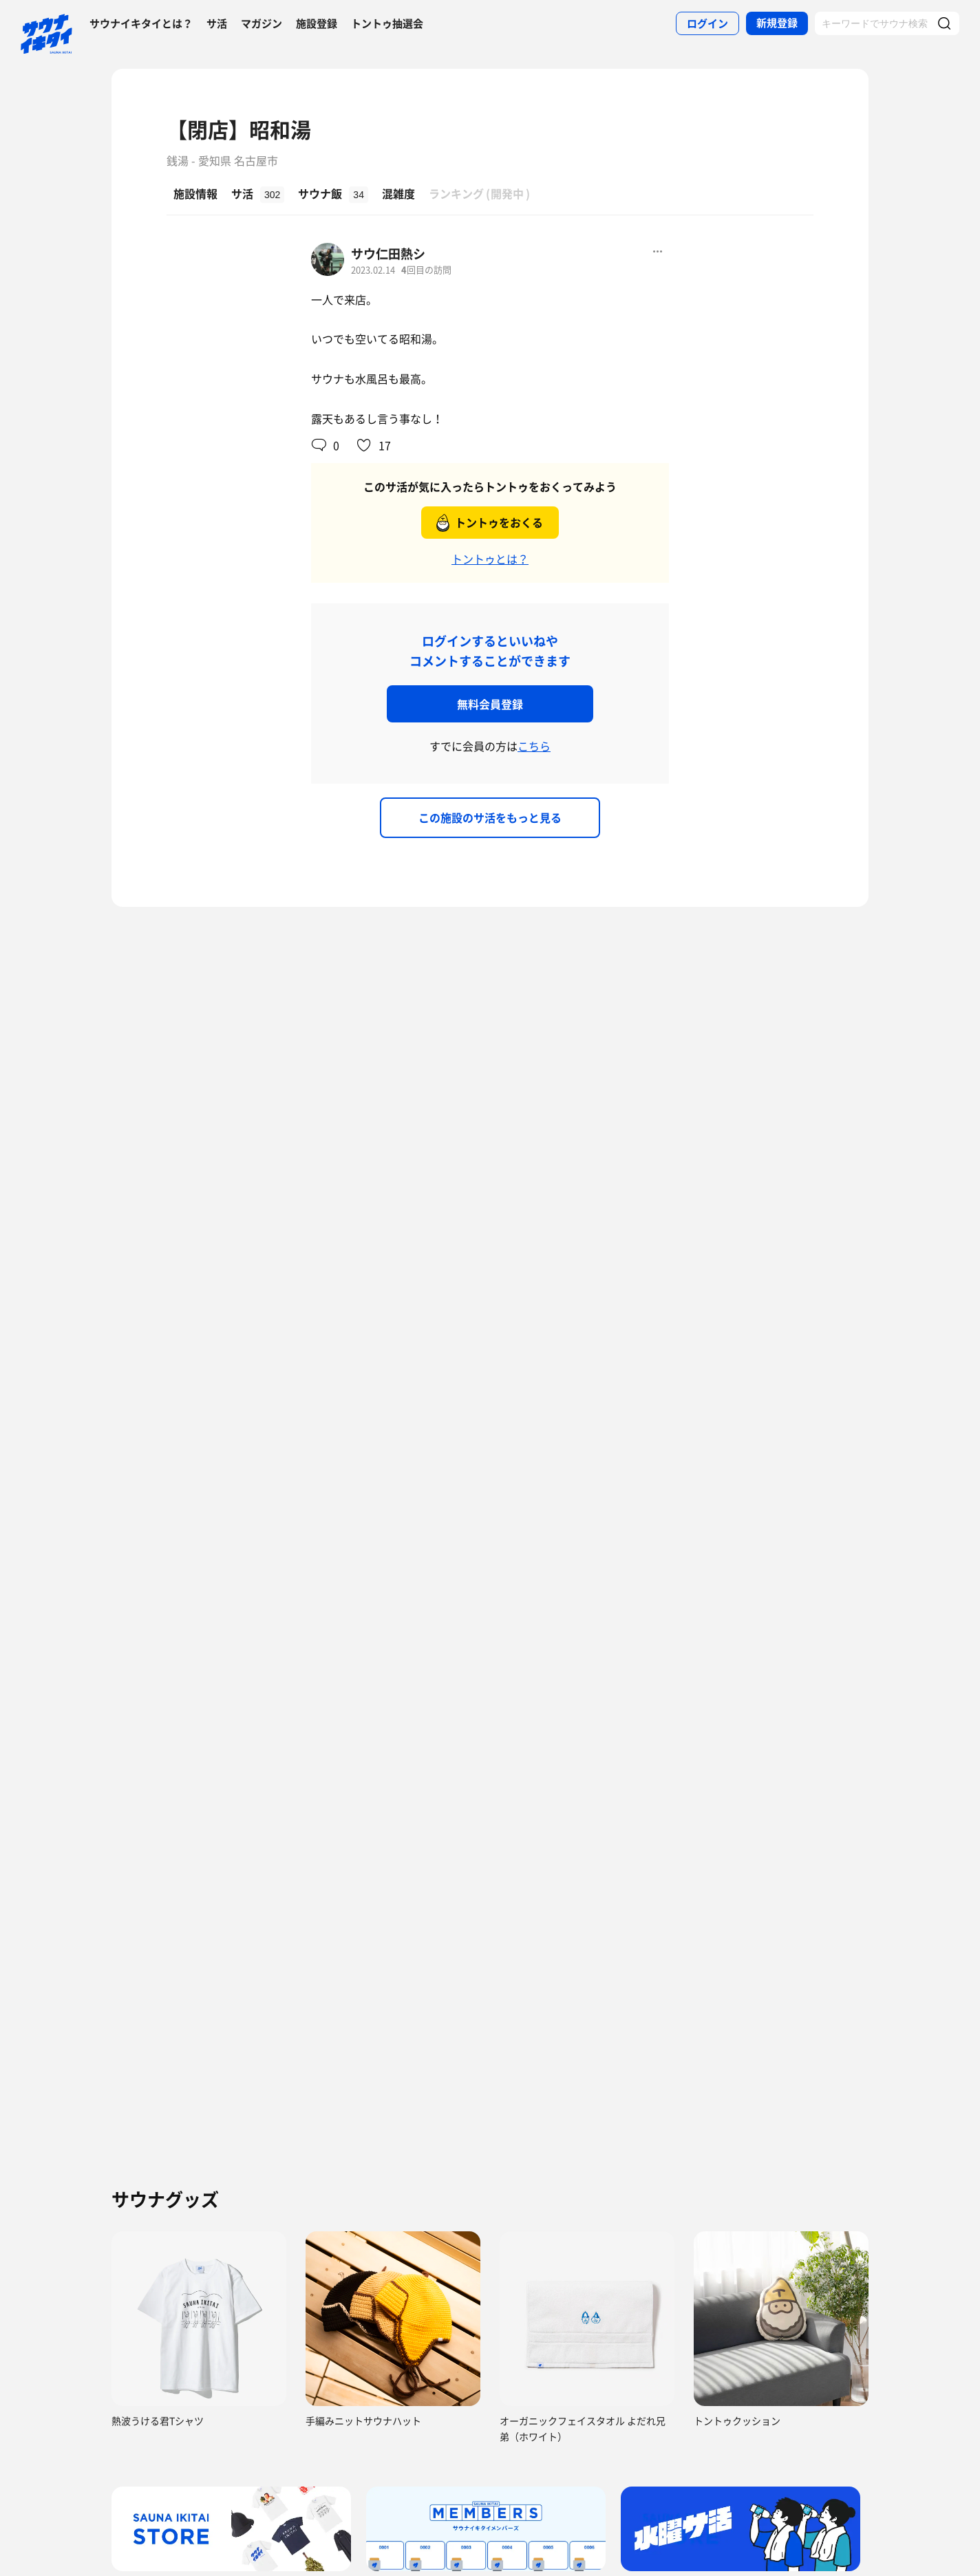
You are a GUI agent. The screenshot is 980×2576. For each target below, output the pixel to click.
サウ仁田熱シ (388, 253)
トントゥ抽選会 (387, 23)
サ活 (216, 23)
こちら (534, 746)
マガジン (261, 23)
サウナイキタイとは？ (141, 23)
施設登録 (316, 23)
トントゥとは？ (490, 558)
